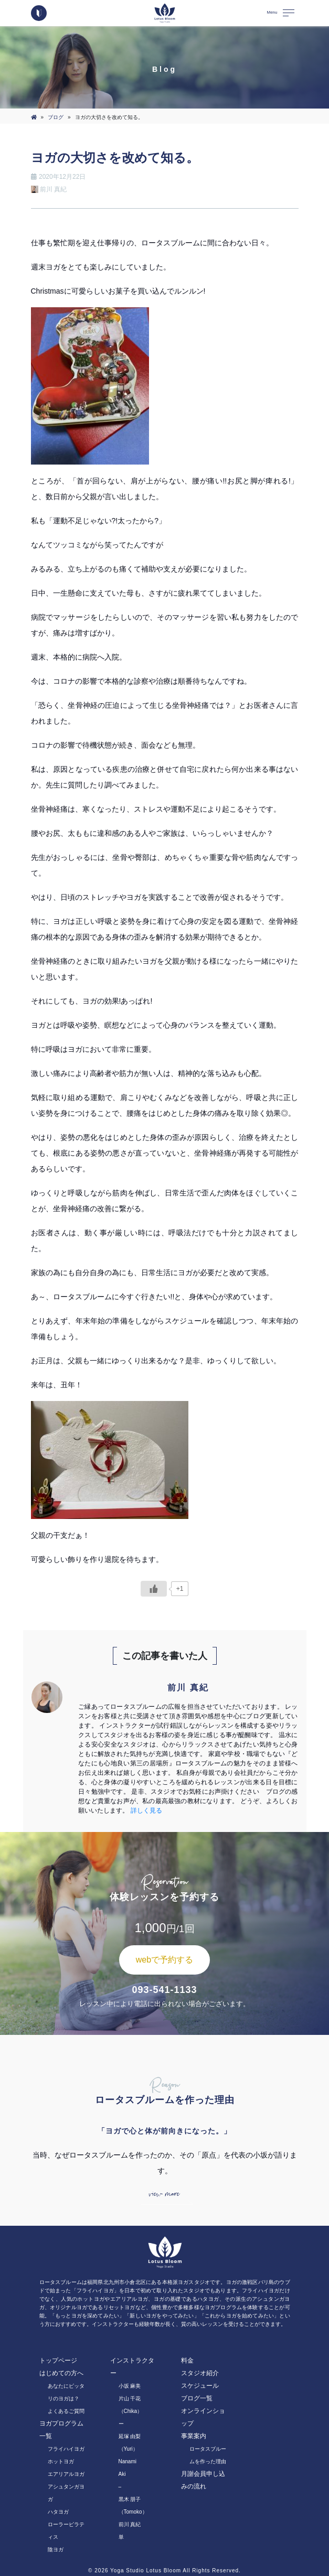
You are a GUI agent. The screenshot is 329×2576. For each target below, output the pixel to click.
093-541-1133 (164, 1990)
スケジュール (200, 2385)
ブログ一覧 (197, 2398)
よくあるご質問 (66, 2411)
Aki (122, 2474)
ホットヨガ (61, 2461)
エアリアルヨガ (66, 2474)
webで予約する (164, 1959)
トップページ (58, 2360)
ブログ (55, 117)
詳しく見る (146, 1810)
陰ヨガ (55, 2549)
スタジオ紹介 (200, 2373)
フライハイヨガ (66, 2449)
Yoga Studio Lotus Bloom (145, 2570)
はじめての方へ (61, 2373)
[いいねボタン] (154, 1589)
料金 (187, 2360)
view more (164, 2194)
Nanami (127, 2461)
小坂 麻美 (130, 2386)
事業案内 (193, 2436)
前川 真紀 (130, 2524)
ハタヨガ (58, 2512)
